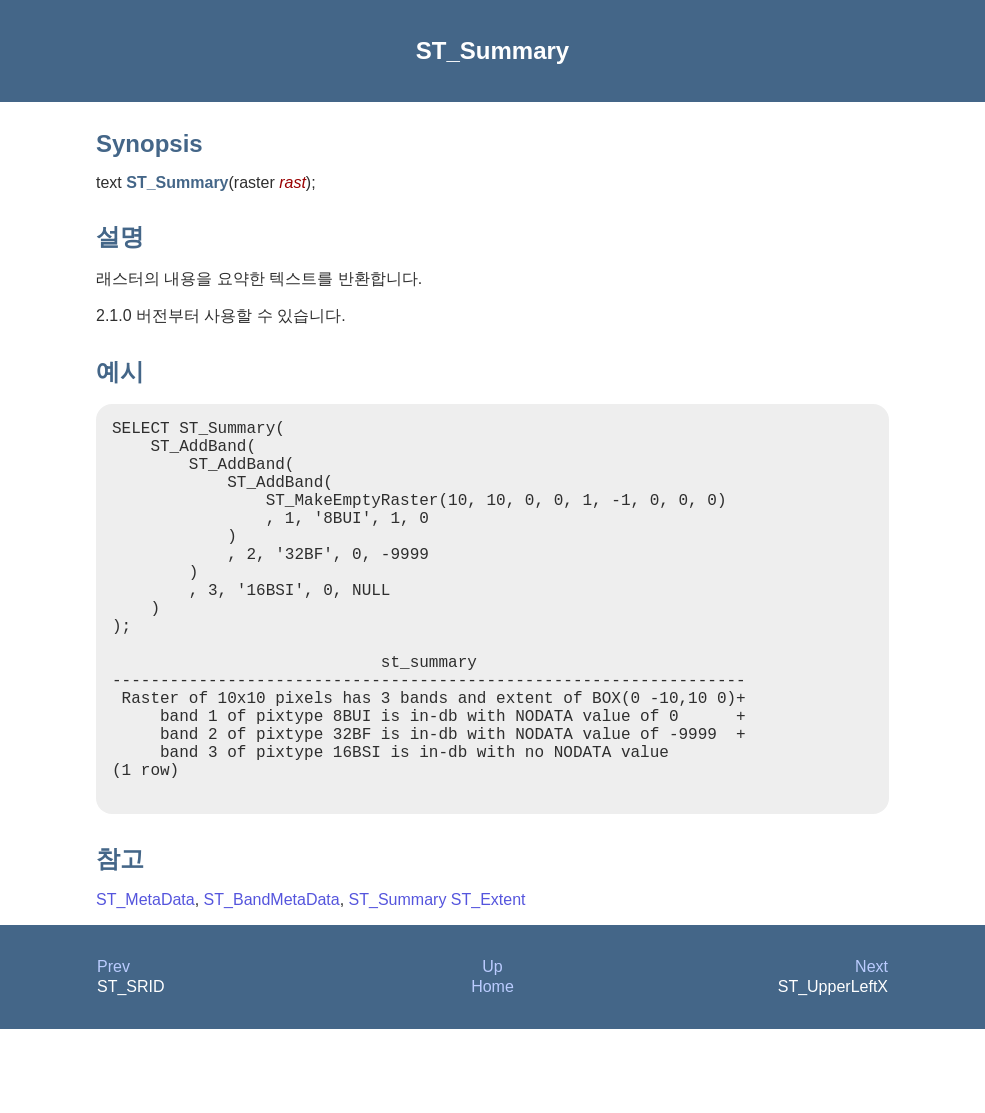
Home (492, 1070)
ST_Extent (488, 983)
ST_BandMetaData (272, 983)
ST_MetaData (145, 983)
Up (492, 1050)
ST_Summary (398, 983)
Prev (113, 1050)
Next (871, 1050)
